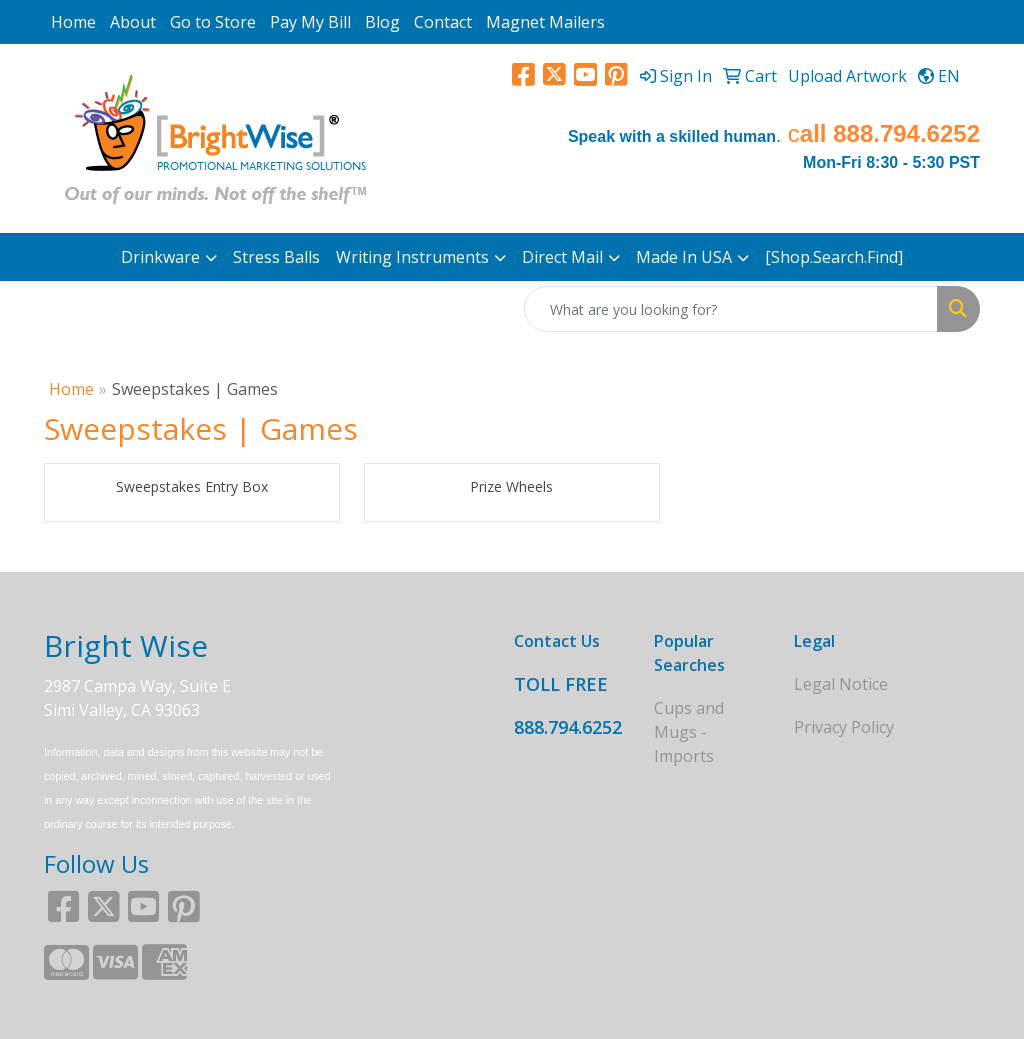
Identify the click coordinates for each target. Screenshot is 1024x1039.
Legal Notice (841, 684)
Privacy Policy (844, 727)
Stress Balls (276, 257)
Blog (382, 22)
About (133, 22)
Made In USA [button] (684, 257)
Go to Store (213, 22)
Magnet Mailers (545, 22)
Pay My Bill (310, 22)
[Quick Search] (731, 309)
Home (73, 22)
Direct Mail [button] (562, 257)
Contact (443, 22)
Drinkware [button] (160, 257)
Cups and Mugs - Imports (689, 732)
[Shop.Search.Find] (834, 257)
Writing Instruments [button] (412, 257)
